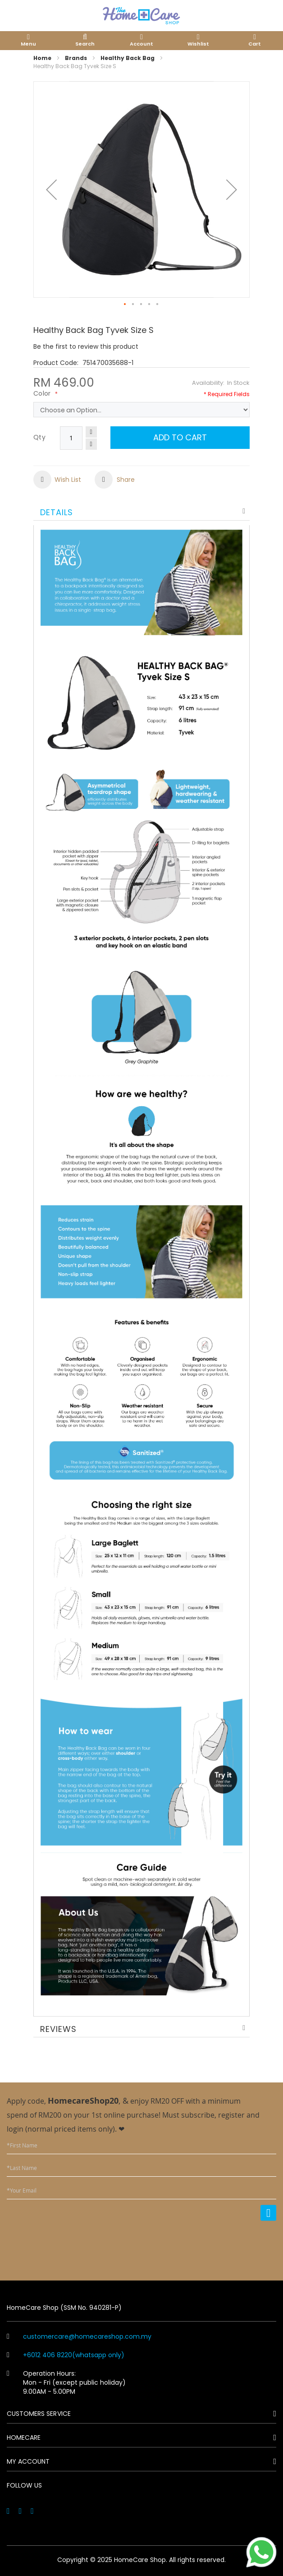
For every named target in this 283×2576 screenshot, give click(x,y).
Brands (76, 58)
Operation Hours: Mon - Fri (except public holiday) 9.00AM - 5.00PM (66, 2382)
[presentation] (207, 2244)
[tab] (141, 511)
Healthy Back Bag (127, 58)
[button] (51, 189)
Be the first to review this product (85, 346)
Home (42, 58)
